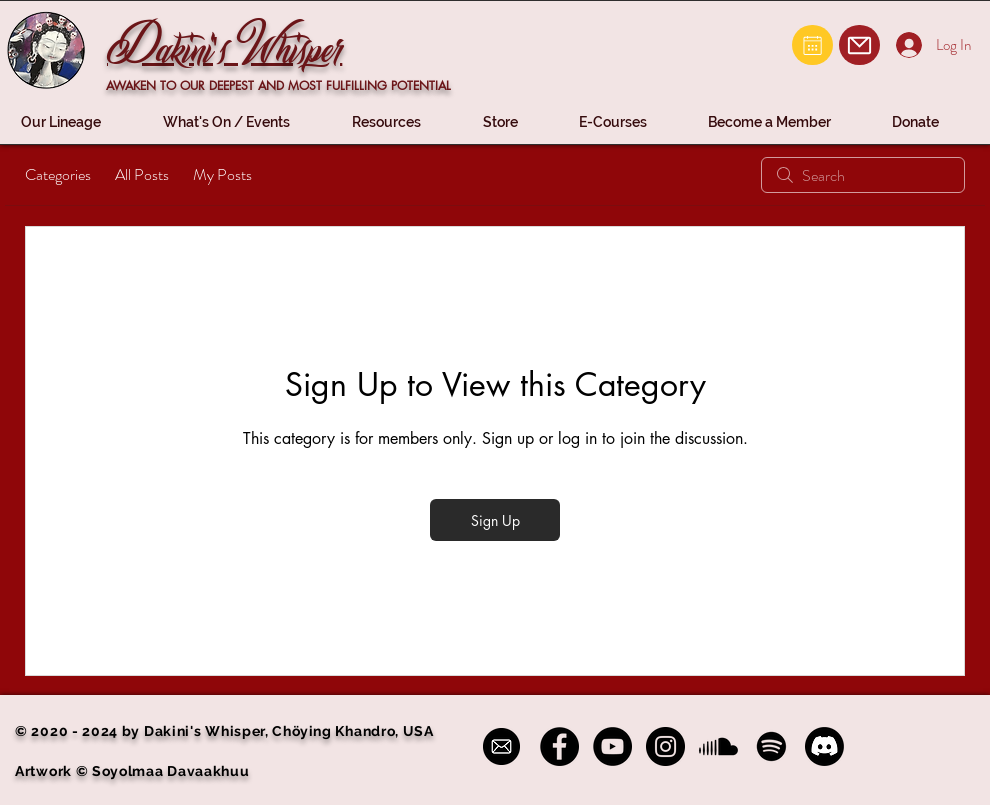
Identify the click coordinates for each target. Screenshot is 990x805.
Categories (58, 174)
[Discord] (824, 746)
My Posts (222, 174)
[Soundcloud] (718, 746)
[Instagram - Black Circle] (665, 746)
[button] (77, 122)
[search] (863, 175)
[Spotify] (771, 746)
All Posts (142, 174)
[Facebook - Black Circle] (559, 746)
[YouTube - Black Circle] (612, 746)
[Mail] (812, 45)
